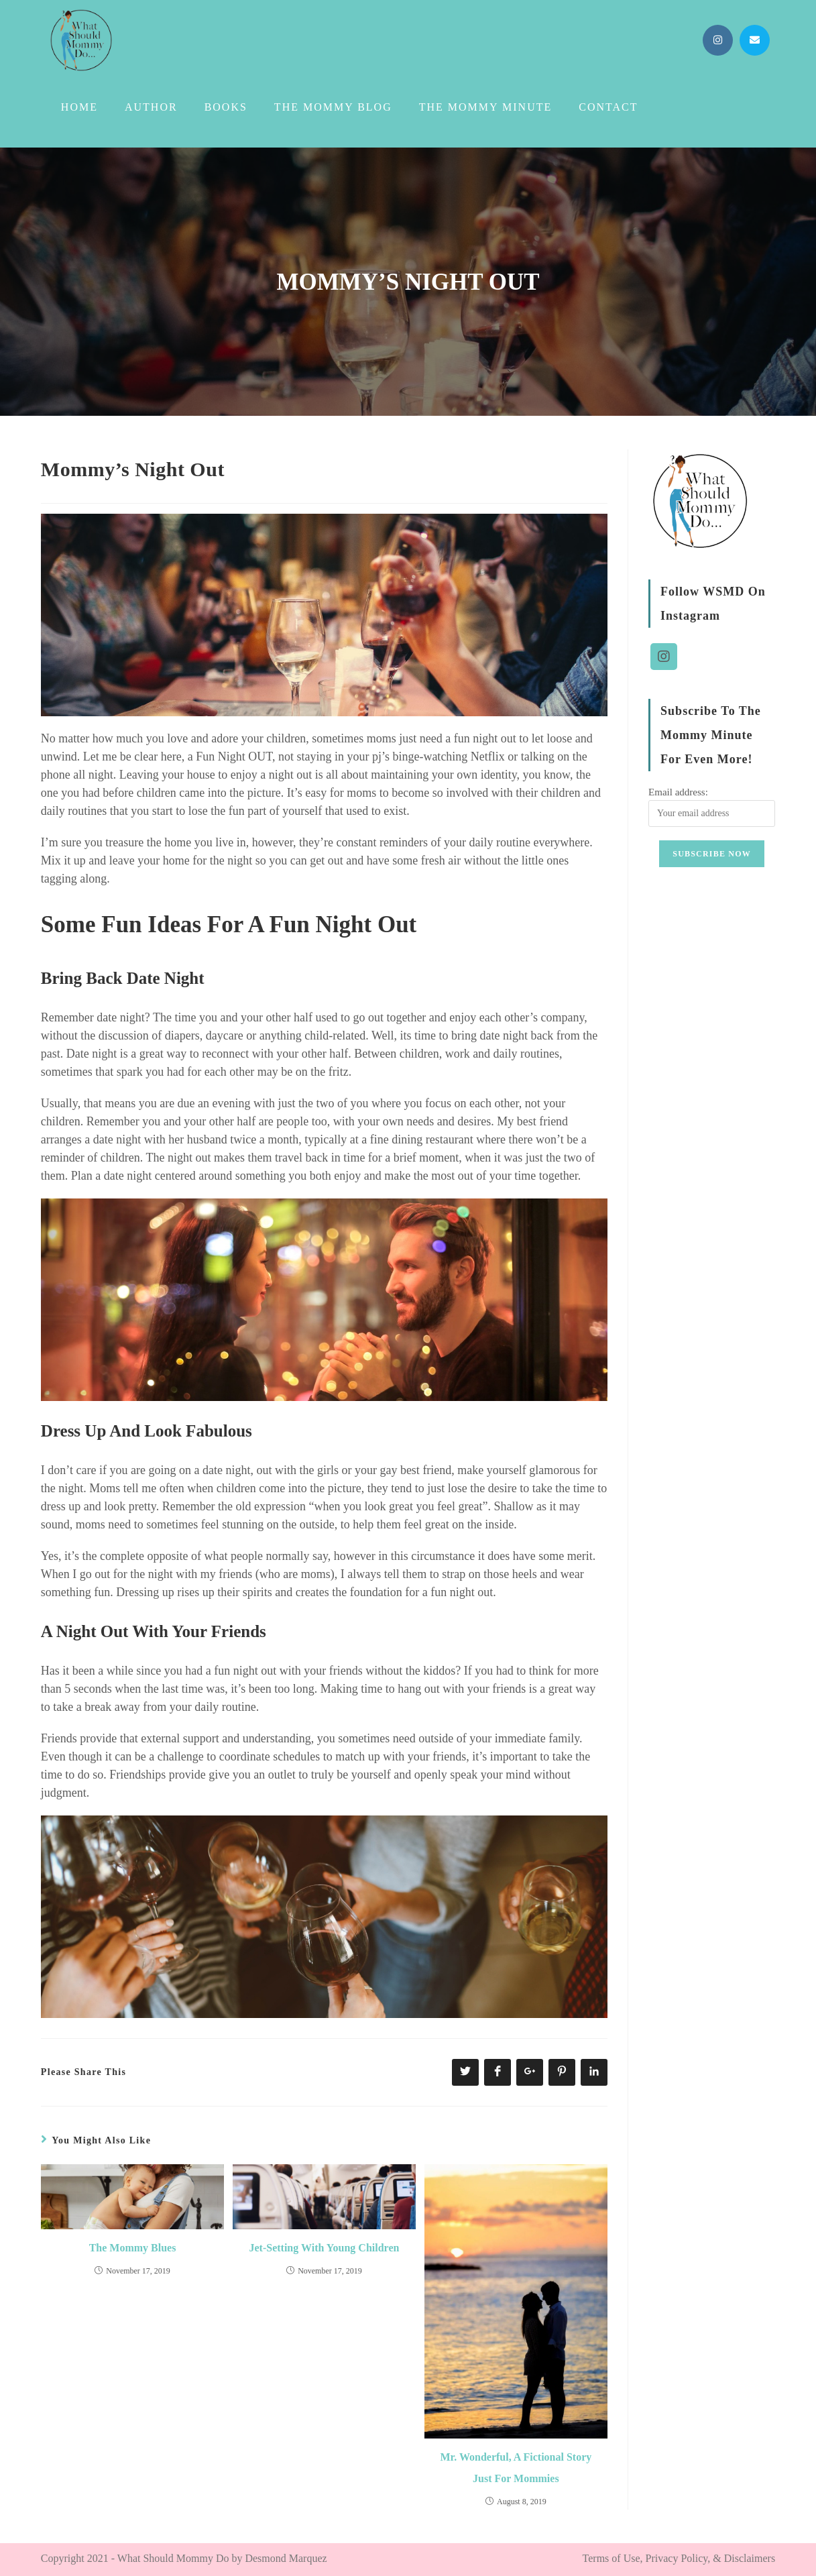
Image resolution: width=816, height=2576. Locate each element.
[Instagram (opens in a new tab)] (718, 40)
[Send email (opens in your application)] (755, 40)
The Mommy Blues (132, 2247)
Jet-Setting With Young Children (324, 2247)
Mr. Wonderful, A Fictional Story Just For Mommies (515, 2467)
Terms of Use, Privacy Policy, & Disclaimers (679, 2558)
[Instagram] (663, 653)
